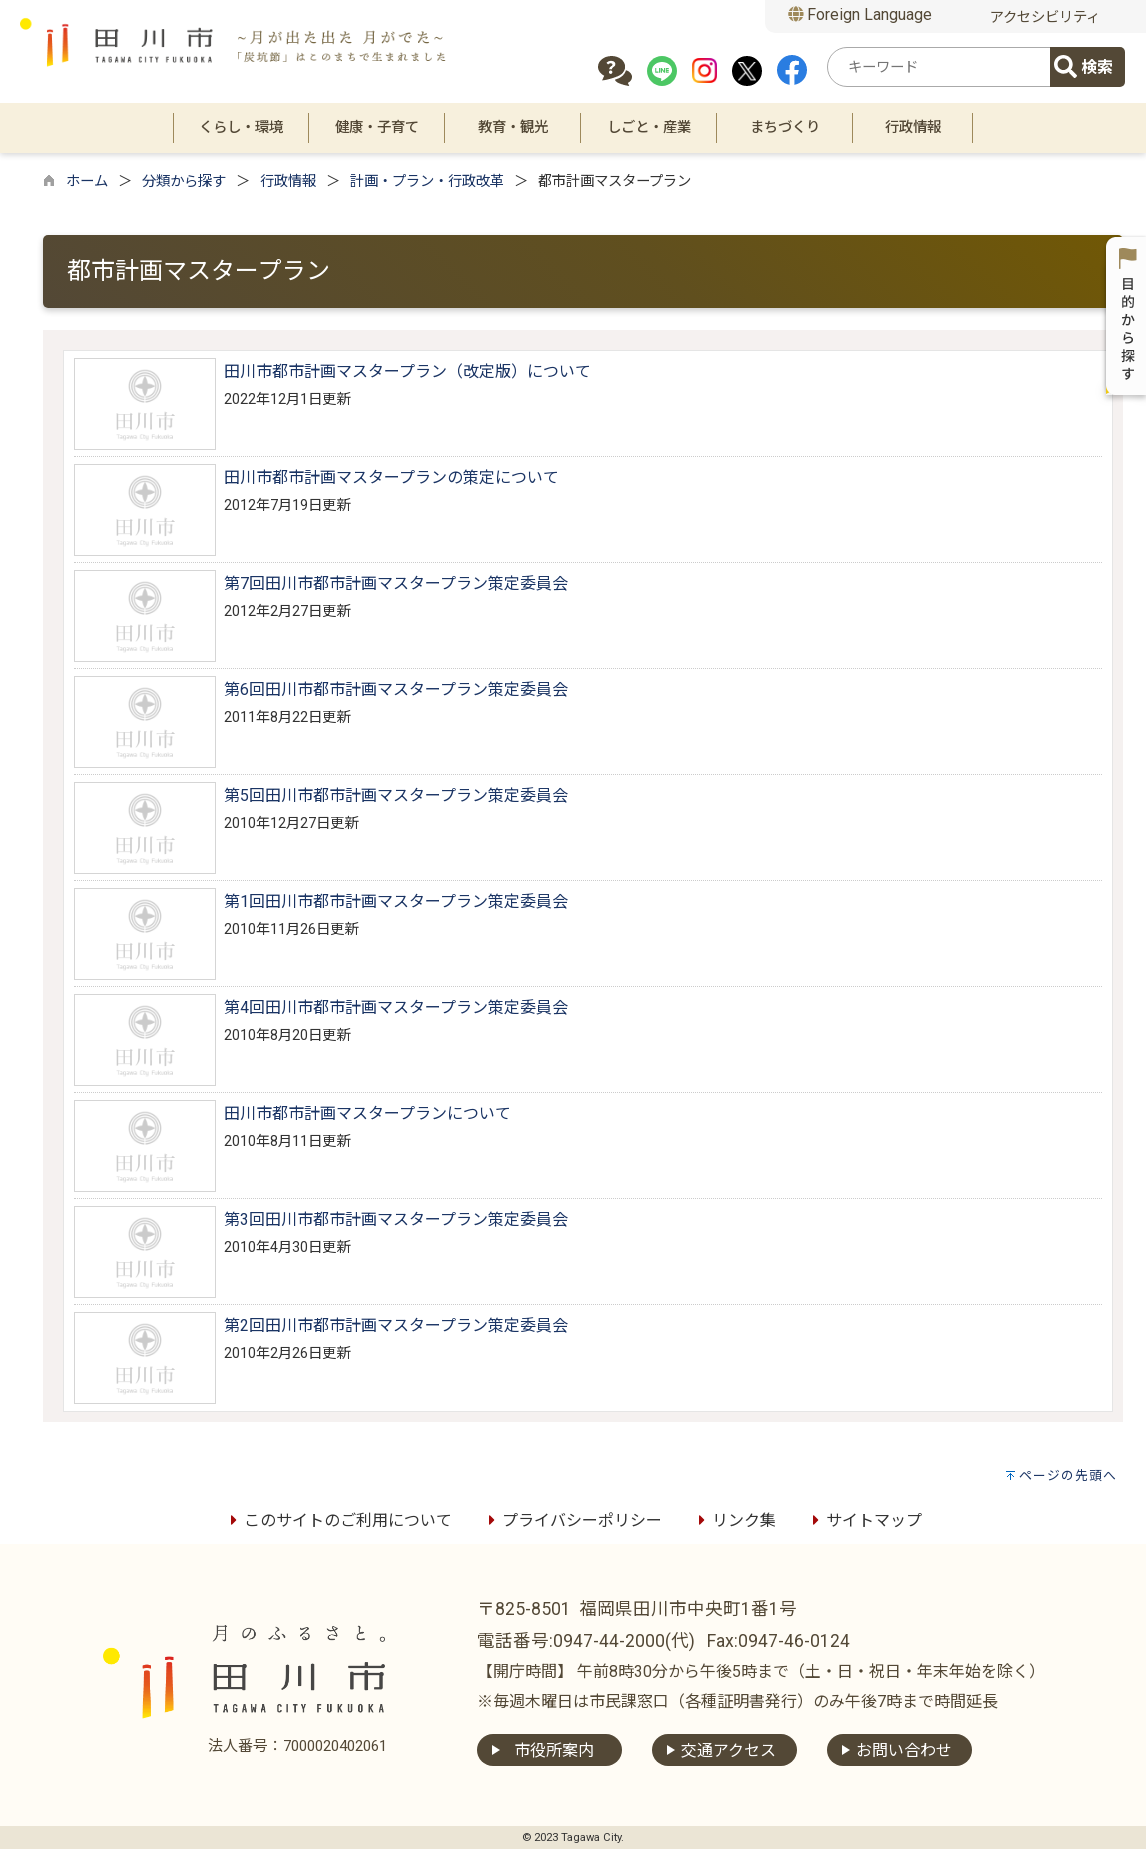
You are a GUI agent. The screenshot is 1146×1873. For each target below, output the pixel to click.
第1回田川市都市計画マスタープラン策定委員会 (396, 901)
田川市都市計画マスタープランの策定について (391, 477)
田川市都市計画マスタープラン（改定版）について (407, 371)
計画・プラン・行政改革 (427, 181)
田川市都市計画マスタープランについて (367, 1113)
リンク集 (734, 1520)
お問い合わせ (904, 1750)
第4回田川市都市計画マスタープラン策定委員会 (396, 1007)
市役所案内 (554, 1750)
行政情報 (288, 181)
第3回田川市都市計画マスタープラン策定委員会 (396, 1219)
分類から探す (184, 181)
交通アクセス (728, 1750)
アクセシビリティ (1045, 17)
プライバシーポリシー (572, 1520)
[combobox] (942, 67)
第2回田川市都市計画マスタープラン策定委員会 (396, 1325)
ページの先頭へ (1068, 1475)
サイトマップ (864, 1520)
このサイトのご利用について (338, 1520)
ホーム (87, 181)
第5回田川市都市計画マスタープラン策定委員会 (396, 795)
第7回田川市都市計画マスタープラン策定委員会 (396, 583)
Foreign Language (860, 14)
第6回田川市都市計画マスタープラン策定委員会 (396, 689)
